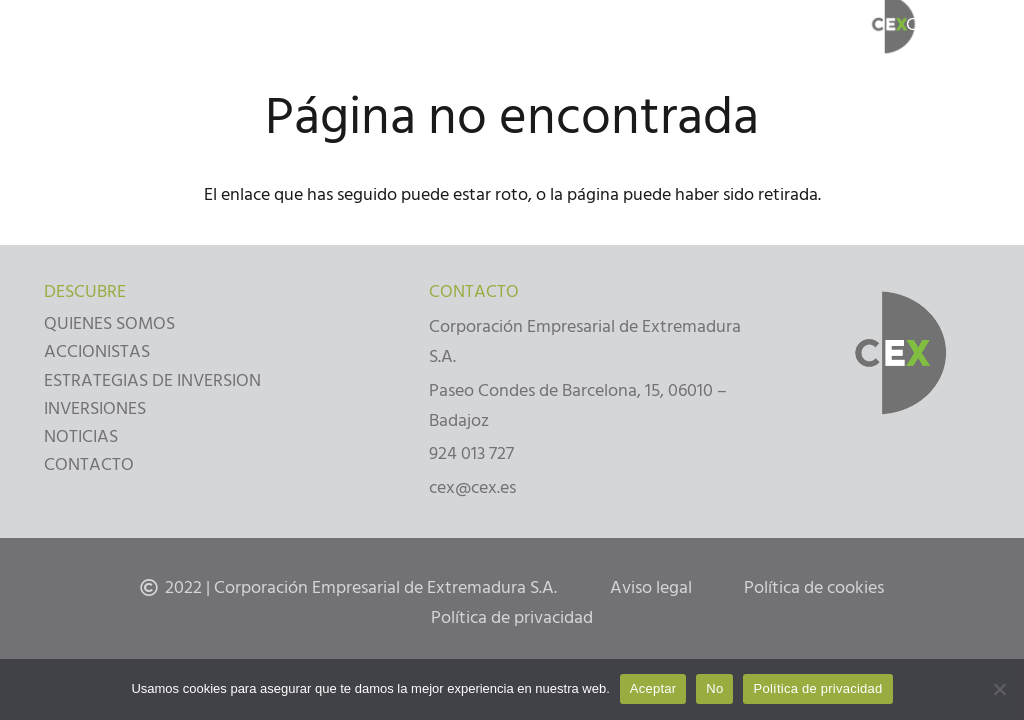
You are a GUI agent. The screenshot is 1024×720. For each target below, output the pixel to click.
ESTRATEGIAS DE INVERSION (152, 380)
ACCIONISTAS (97, 351)
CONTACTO (89, 464)
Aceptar (653, 688)
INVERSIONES (95, 408)
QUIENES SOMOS (109, 323)
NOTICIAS (81, 436)
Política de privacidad (817, 688)
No (714, 688)
